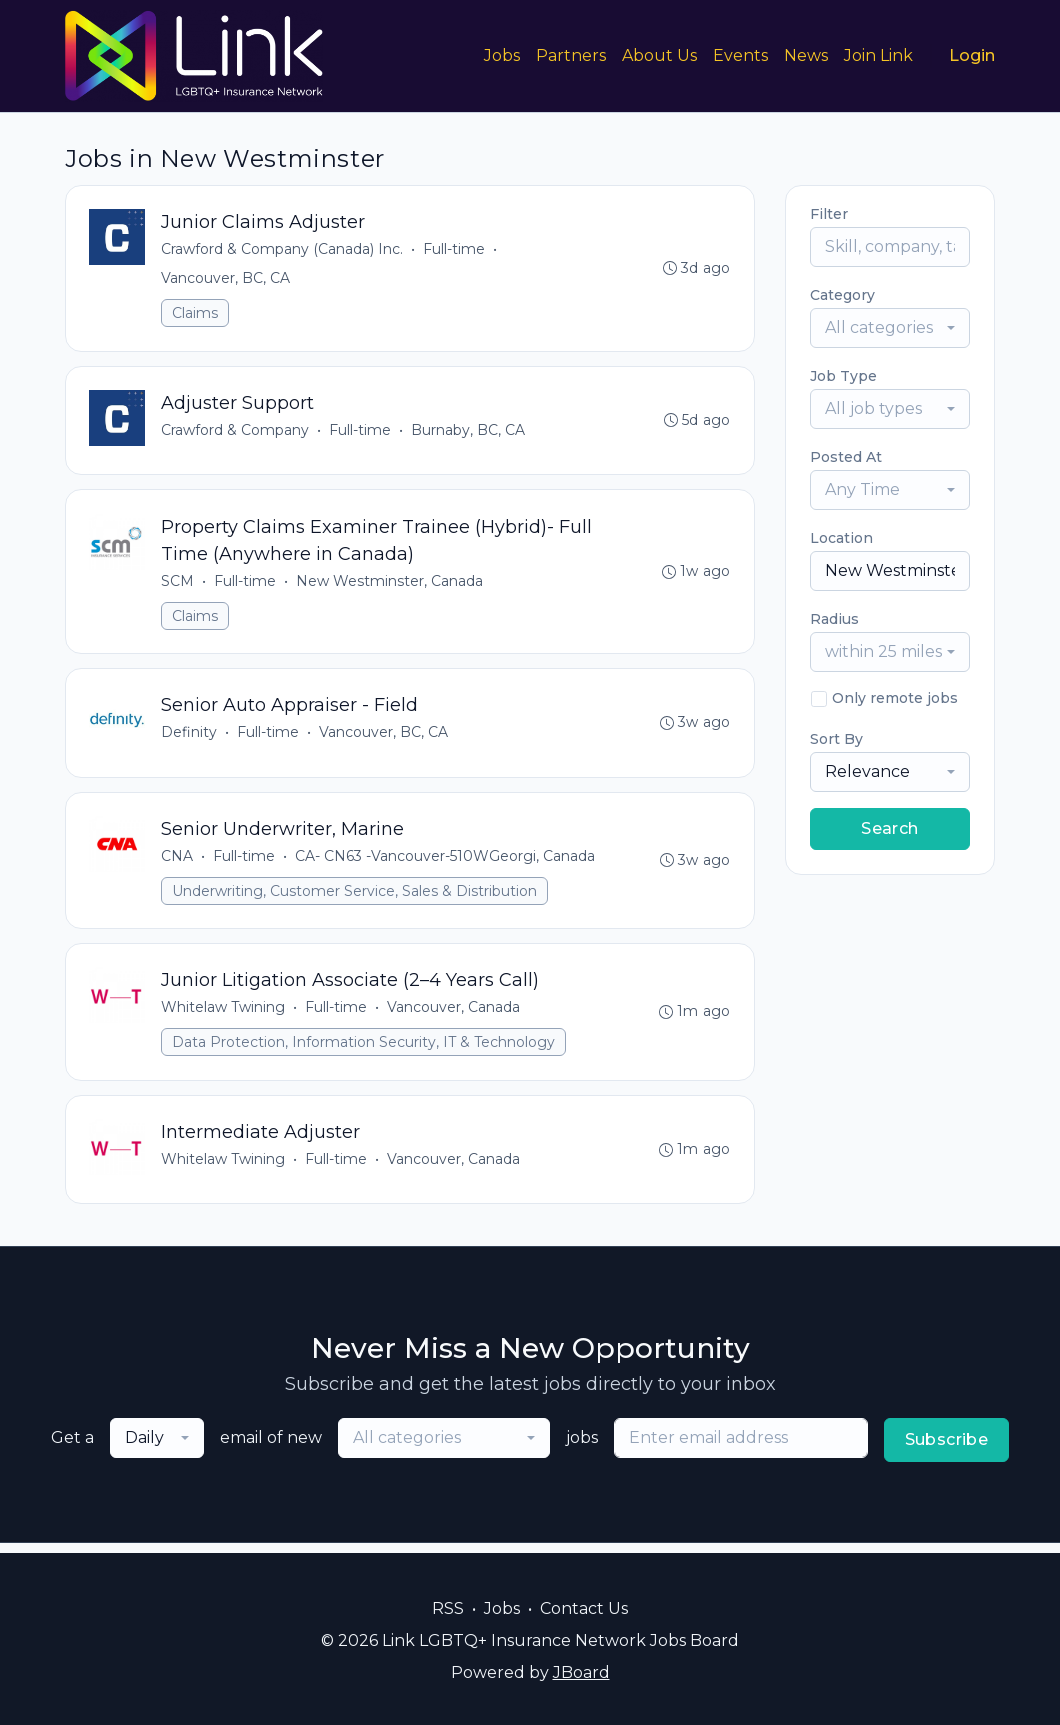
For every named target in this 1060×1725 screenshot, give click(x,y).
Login (972, 55)
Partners (571, 55)
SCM (178, 584)
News (806, 55)
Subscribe (947, 1449)
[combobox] (890, 328)
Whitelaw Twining (224, 1015)
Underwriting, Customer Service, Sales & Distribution (355, 897)
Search (889, 828)
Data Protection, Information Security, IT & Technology (364, 1050)
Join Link (878, 55)
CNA (178, 862)
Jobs (502, 55)
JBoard (581, 1672)
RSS (448, 1608)
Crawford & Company (236, 432)
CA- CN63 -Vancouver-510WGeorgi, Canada (446, 862)
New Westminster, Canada (390, 584)
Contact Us (584, 1608)
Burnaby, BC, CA (469, 432)
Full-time (455, 250)
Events (740, 55)
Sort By (836, 739)
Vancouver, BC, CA (226, 279)
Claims (196, 314)
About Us (659, 55)
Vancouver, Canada (454, 1015)
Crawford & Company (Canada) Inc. (283, 250)
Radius (834, 619)
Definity (190, 737)
